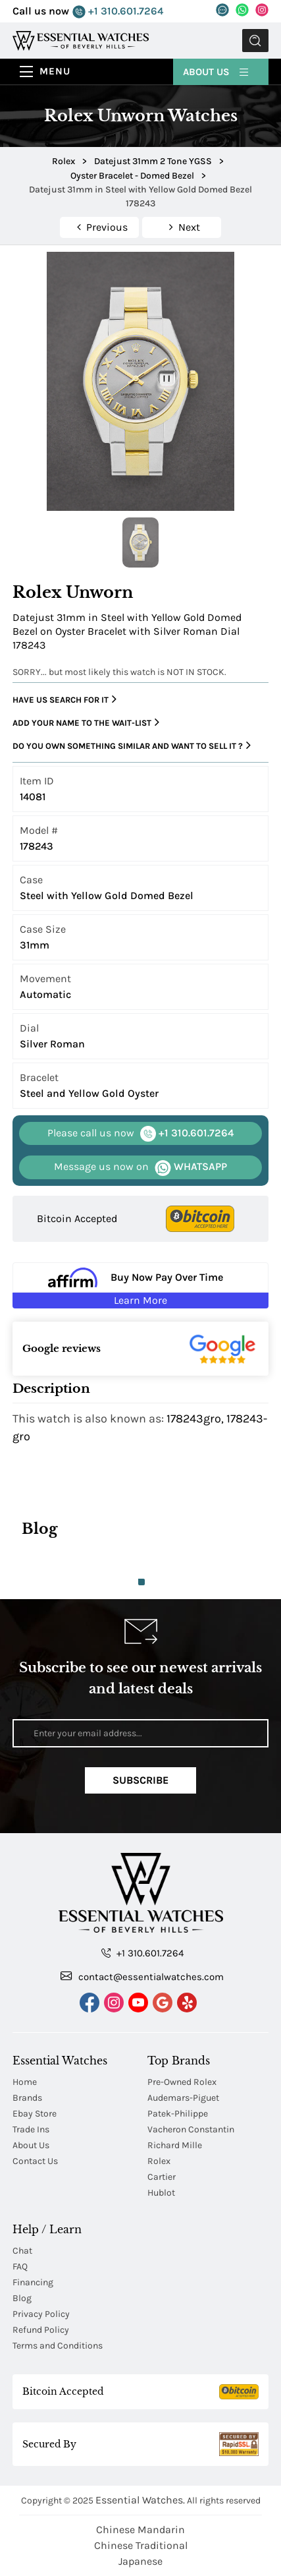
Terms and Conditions (58, 2345)
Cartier (161, 2176)
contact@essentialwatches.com (142, 1976)
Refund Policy (41, 2329)
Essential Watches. (140, 2500)
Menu (54, 71)
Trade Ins (31, 2129)
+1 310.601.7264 (117, 11)
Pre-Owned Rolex (182, 2082)
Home (25, 2082)
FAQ (20, 2266)
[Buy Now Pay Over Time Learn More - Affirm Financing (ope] (140, 1285)
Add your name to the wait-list (86, 722)
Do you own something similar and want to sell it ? (132, 745)
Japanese (140, 2561)
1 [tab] (141, 1582)
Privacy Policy (41, 2314)
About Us (216, 70)
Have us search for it (64, 699)
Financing (33, 2282)
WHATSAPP (140, 1167)
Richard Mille (174, 2145)
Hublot (161, 2192)
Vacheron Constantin (190, 2129)
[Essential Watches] (81, 39)
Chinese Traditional (141, 2545)
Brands (27, 2097)
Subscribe (140, 1780)
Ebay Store (35, 2113)
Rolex (158, 2161)
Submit (255, 40)
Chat (22, 2250)
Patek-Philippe (177, 2113)
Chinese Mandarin (140, 2529)
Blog (22, 2298)
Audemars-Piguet (183, 2097)
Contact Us (35, 2161)
